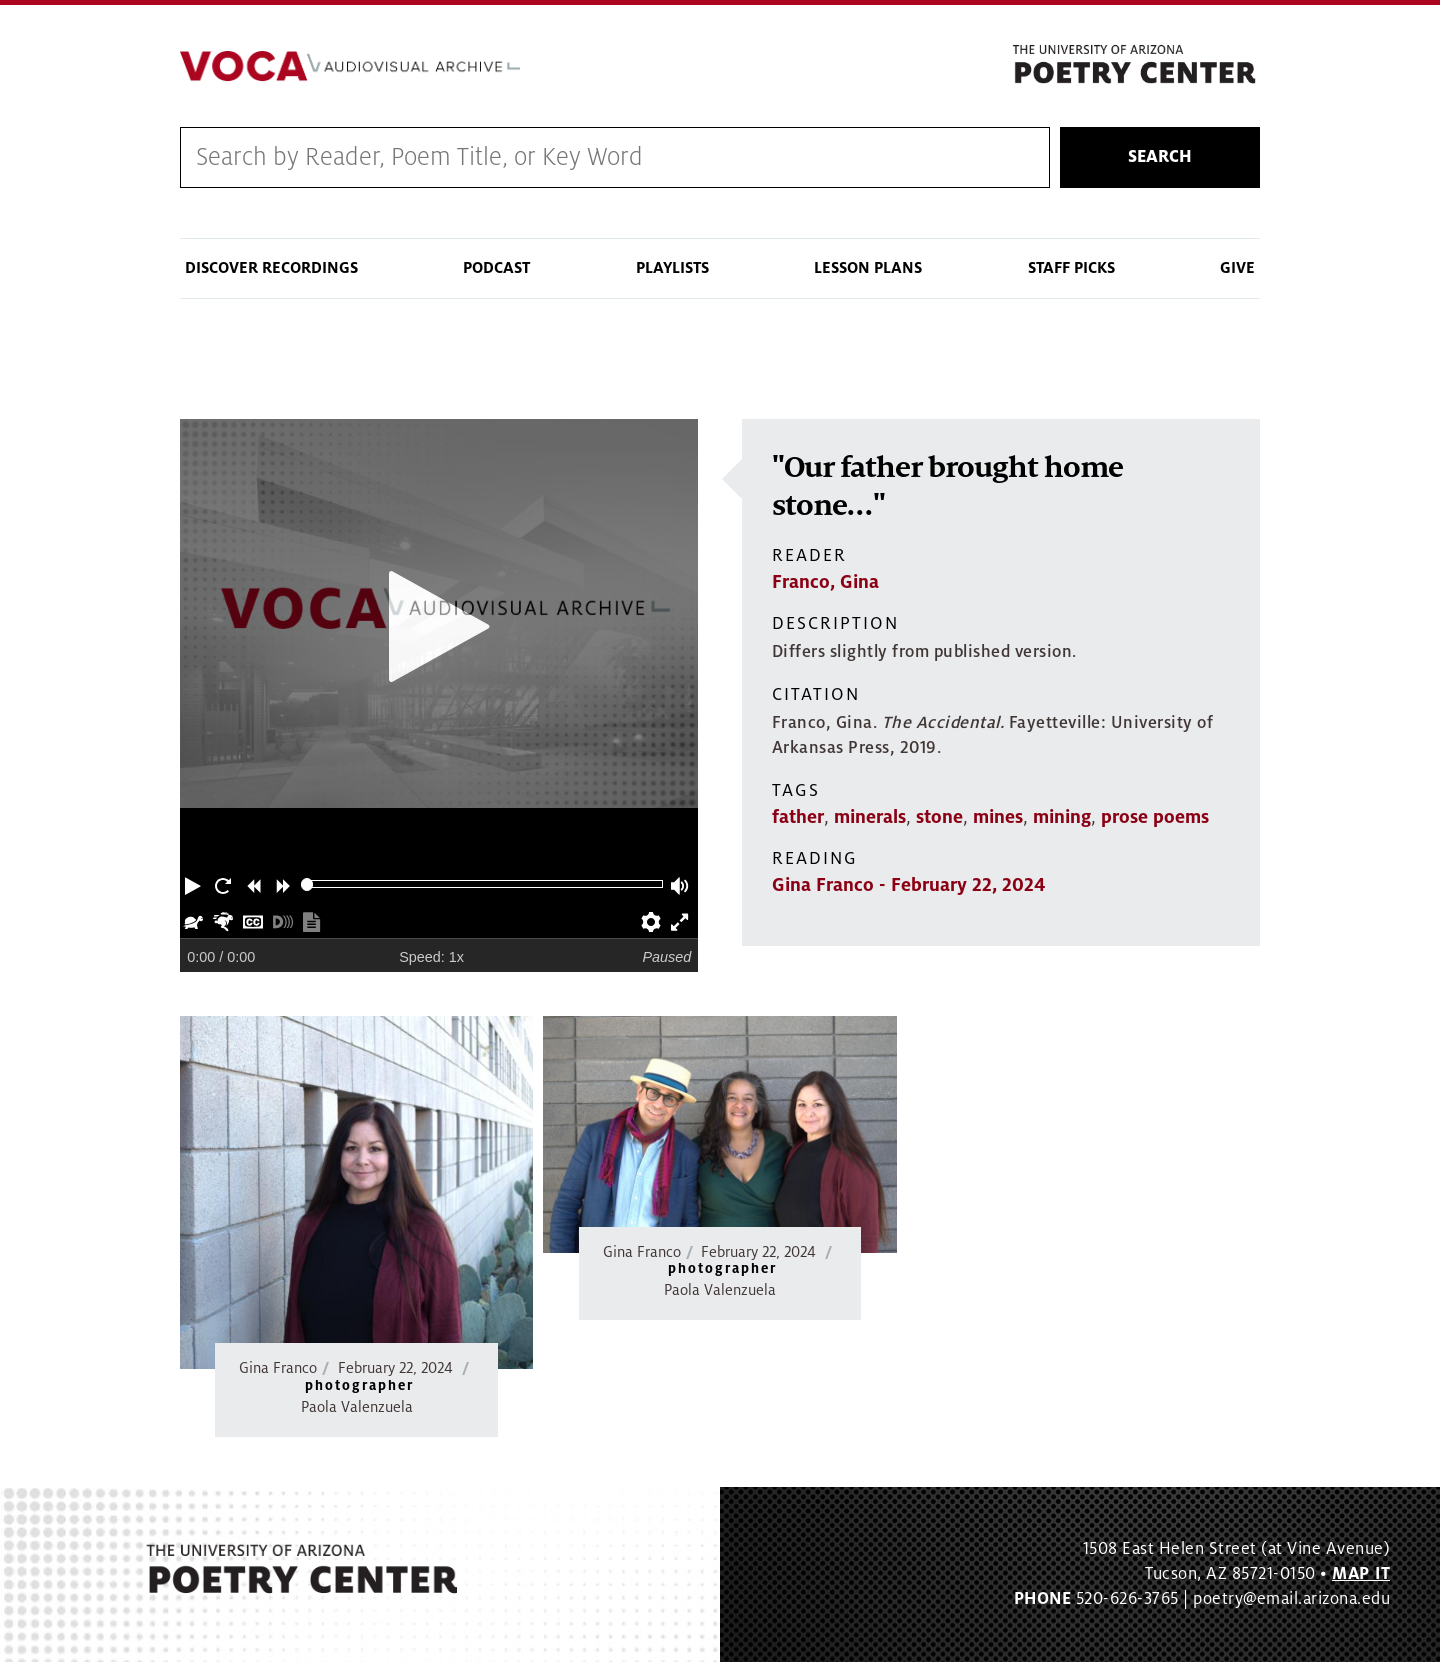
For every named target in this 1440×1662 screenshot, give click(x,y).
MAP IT (1361, 1574)
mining (1062, 817)
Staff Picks (1071, 268)
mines (998, 817)
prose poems (1155, 817)
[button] (195, 884)
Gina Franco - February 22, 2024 (908, 885)
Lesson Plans (868, 268)
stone (939, 817)
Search (1160, 157)
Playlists (672, 268)
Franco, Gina (825, 582)
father (798, 817)
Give (1237, 268)
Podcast (496, 268)
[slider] (307, 884)
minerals (870, 817)
